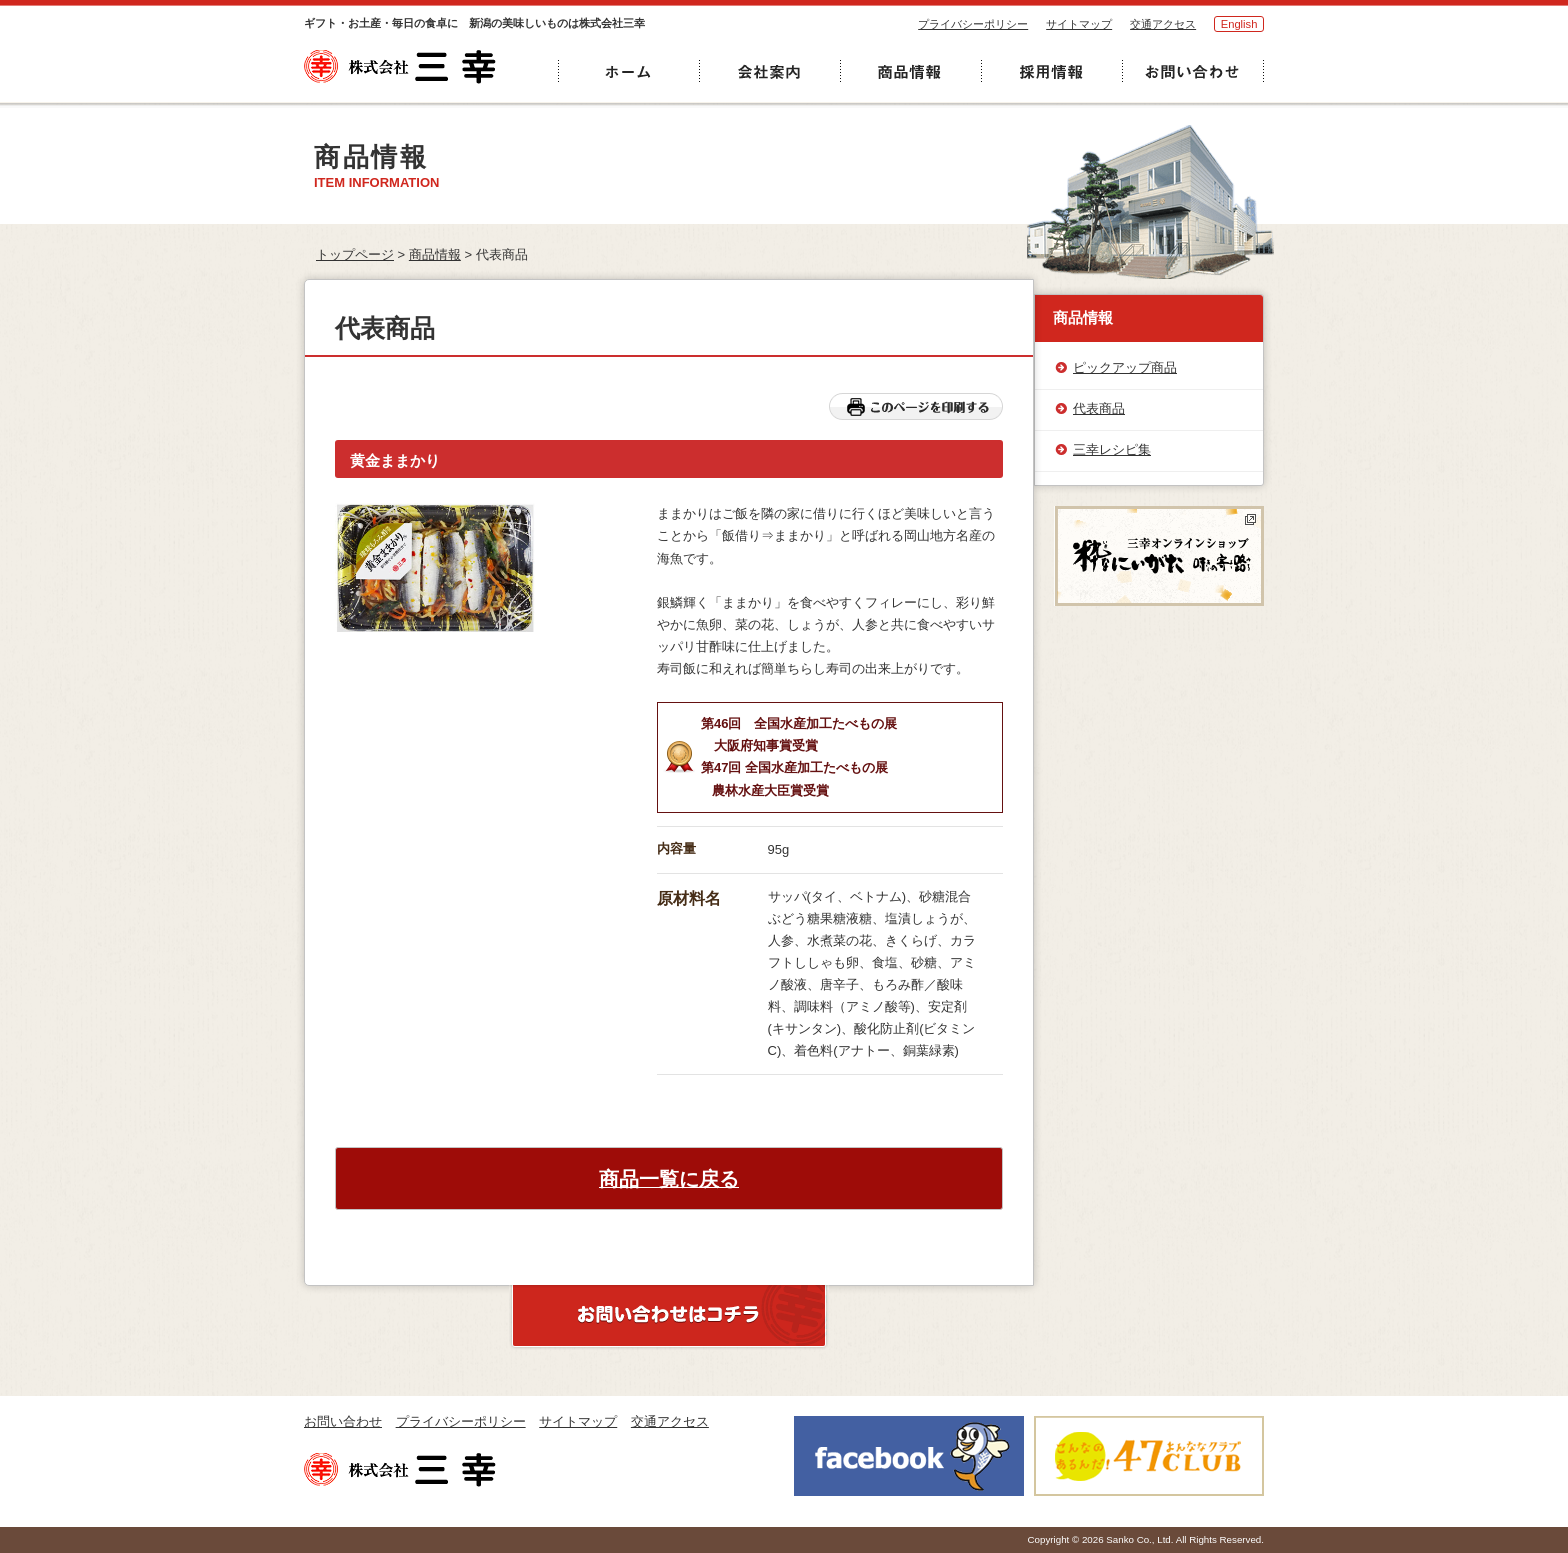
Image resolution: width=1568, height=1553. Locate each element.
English (1239, 24)
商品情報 (435, 254)
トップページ (355, 254)
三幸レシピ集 (1112, 449)
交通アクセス (1163, 24)
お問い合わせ (343, 1421)
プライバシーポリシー (973, 24)
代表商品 (1099, 408)
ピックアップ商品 (1125, 367)
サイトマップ (1079, 24)
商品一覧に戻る (669, 1179)
